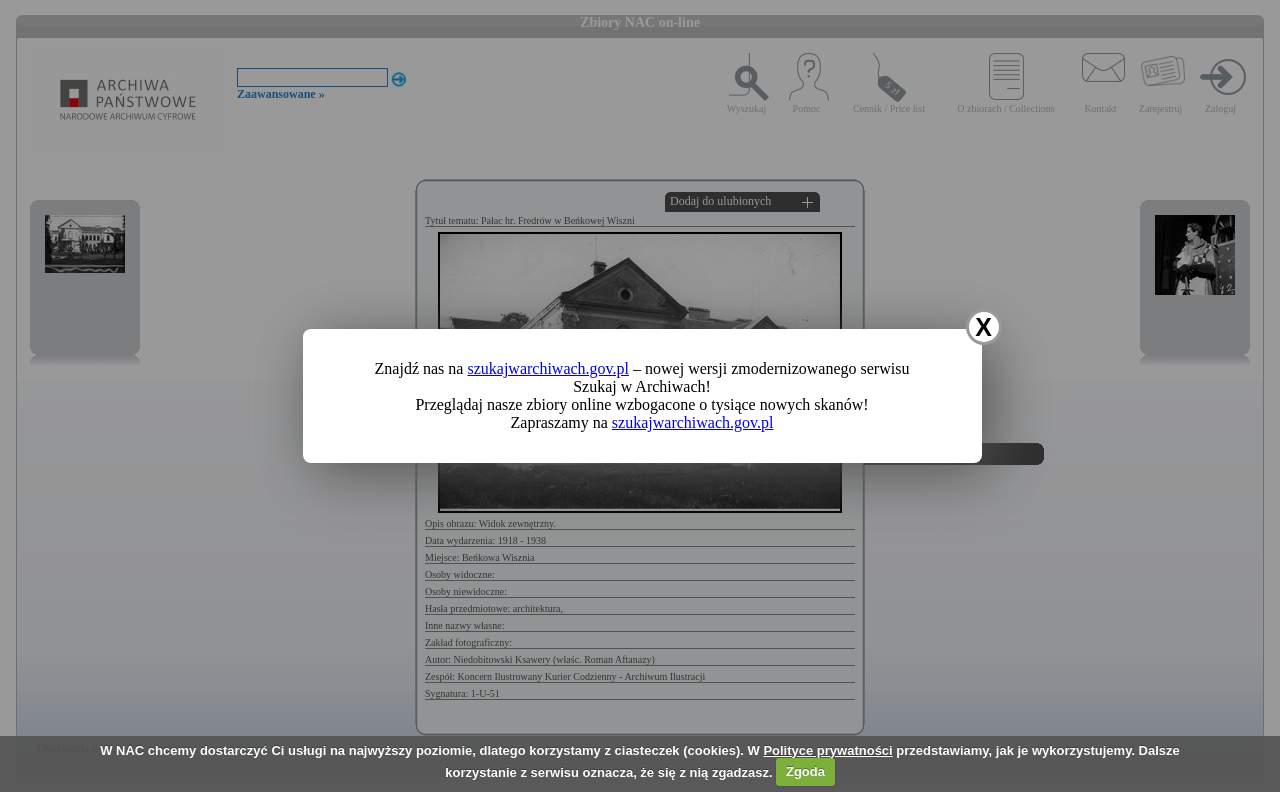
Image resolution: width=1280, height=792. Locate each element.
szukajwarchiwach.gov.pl (548, 368)
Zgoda (805, 771)
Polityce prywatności (827, 750)
